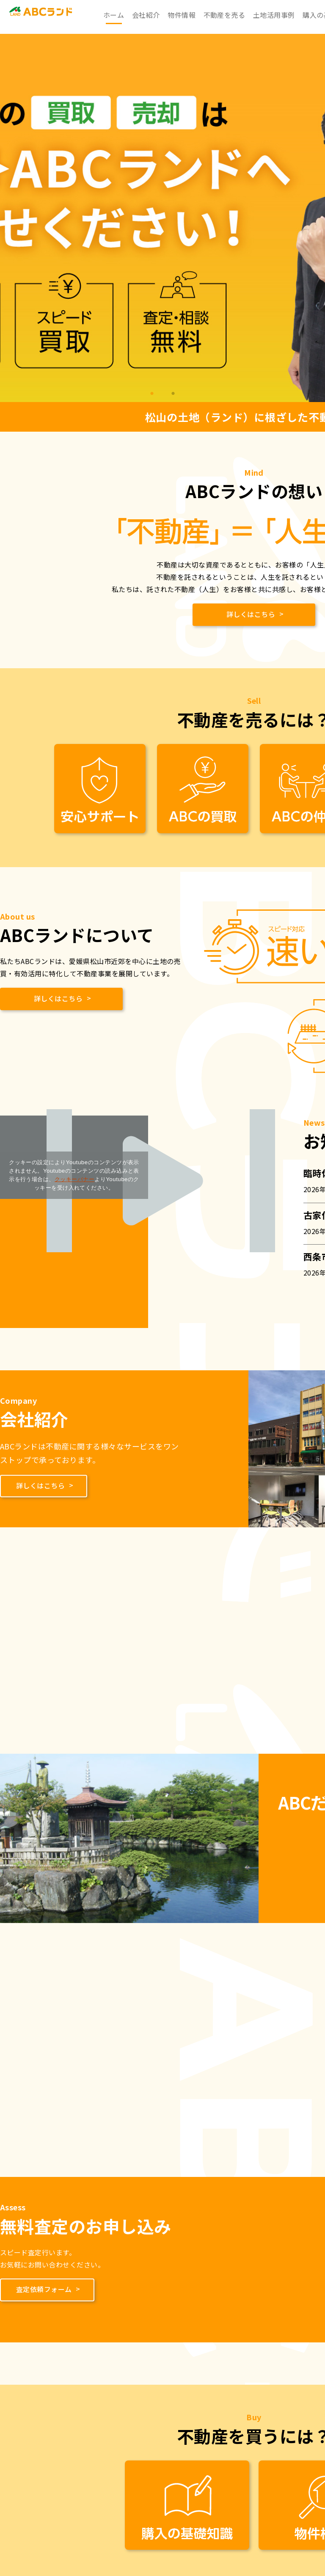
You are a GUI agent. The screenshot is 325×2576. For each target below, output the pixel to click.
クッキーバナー (74, 1179)
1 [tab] (152, 393)
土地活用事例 (274, 15)
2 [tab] (173, 393)
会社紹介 (146, 15)
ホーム (113, 15)
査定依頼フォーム (45, 2284)
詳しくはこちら (251, 614)
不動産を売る (224, 15)
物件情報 (182, 15)
